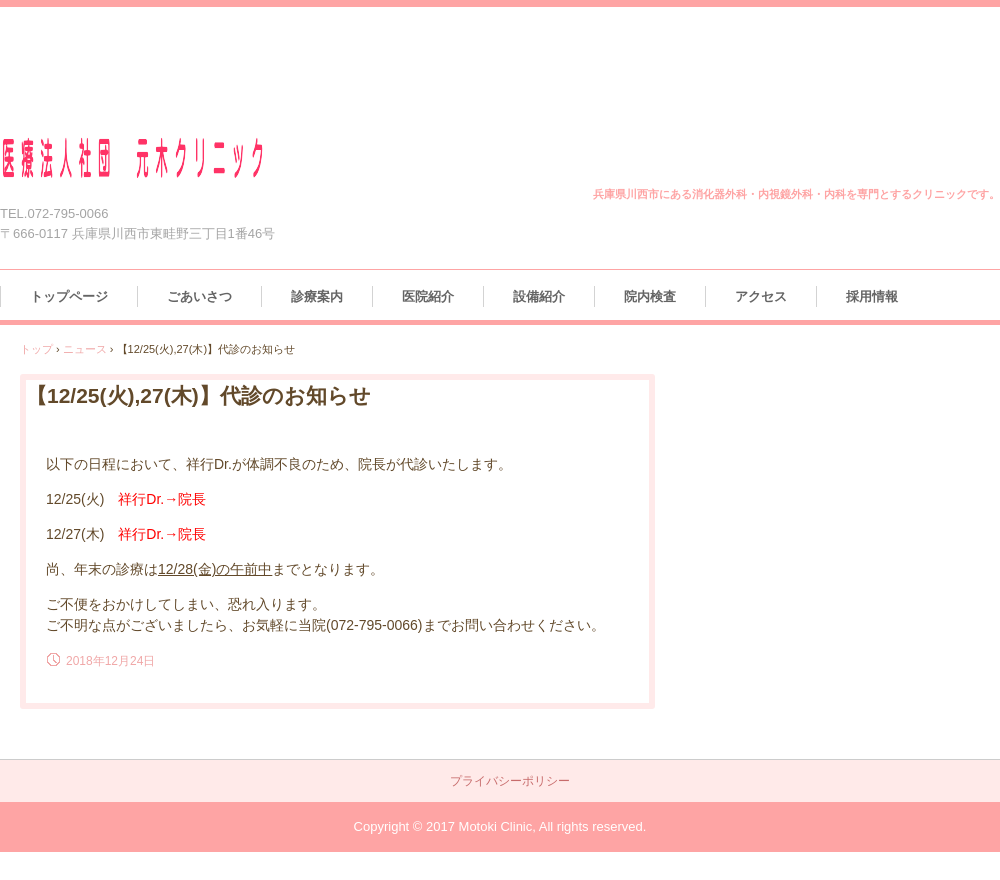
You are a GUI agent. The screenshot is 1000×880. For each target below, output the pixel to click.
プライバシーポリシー (510, 781)
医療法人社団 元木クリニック (157, 158)
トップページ (69, 296)
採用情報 (872, 296)
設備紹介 (539, 296)
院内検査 (650, 296)
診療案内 (317, 296)
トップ (36, 349)
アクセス (761, 296)
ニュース (85, 349)
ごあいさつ (199, 296)
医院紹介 (428, 296)
